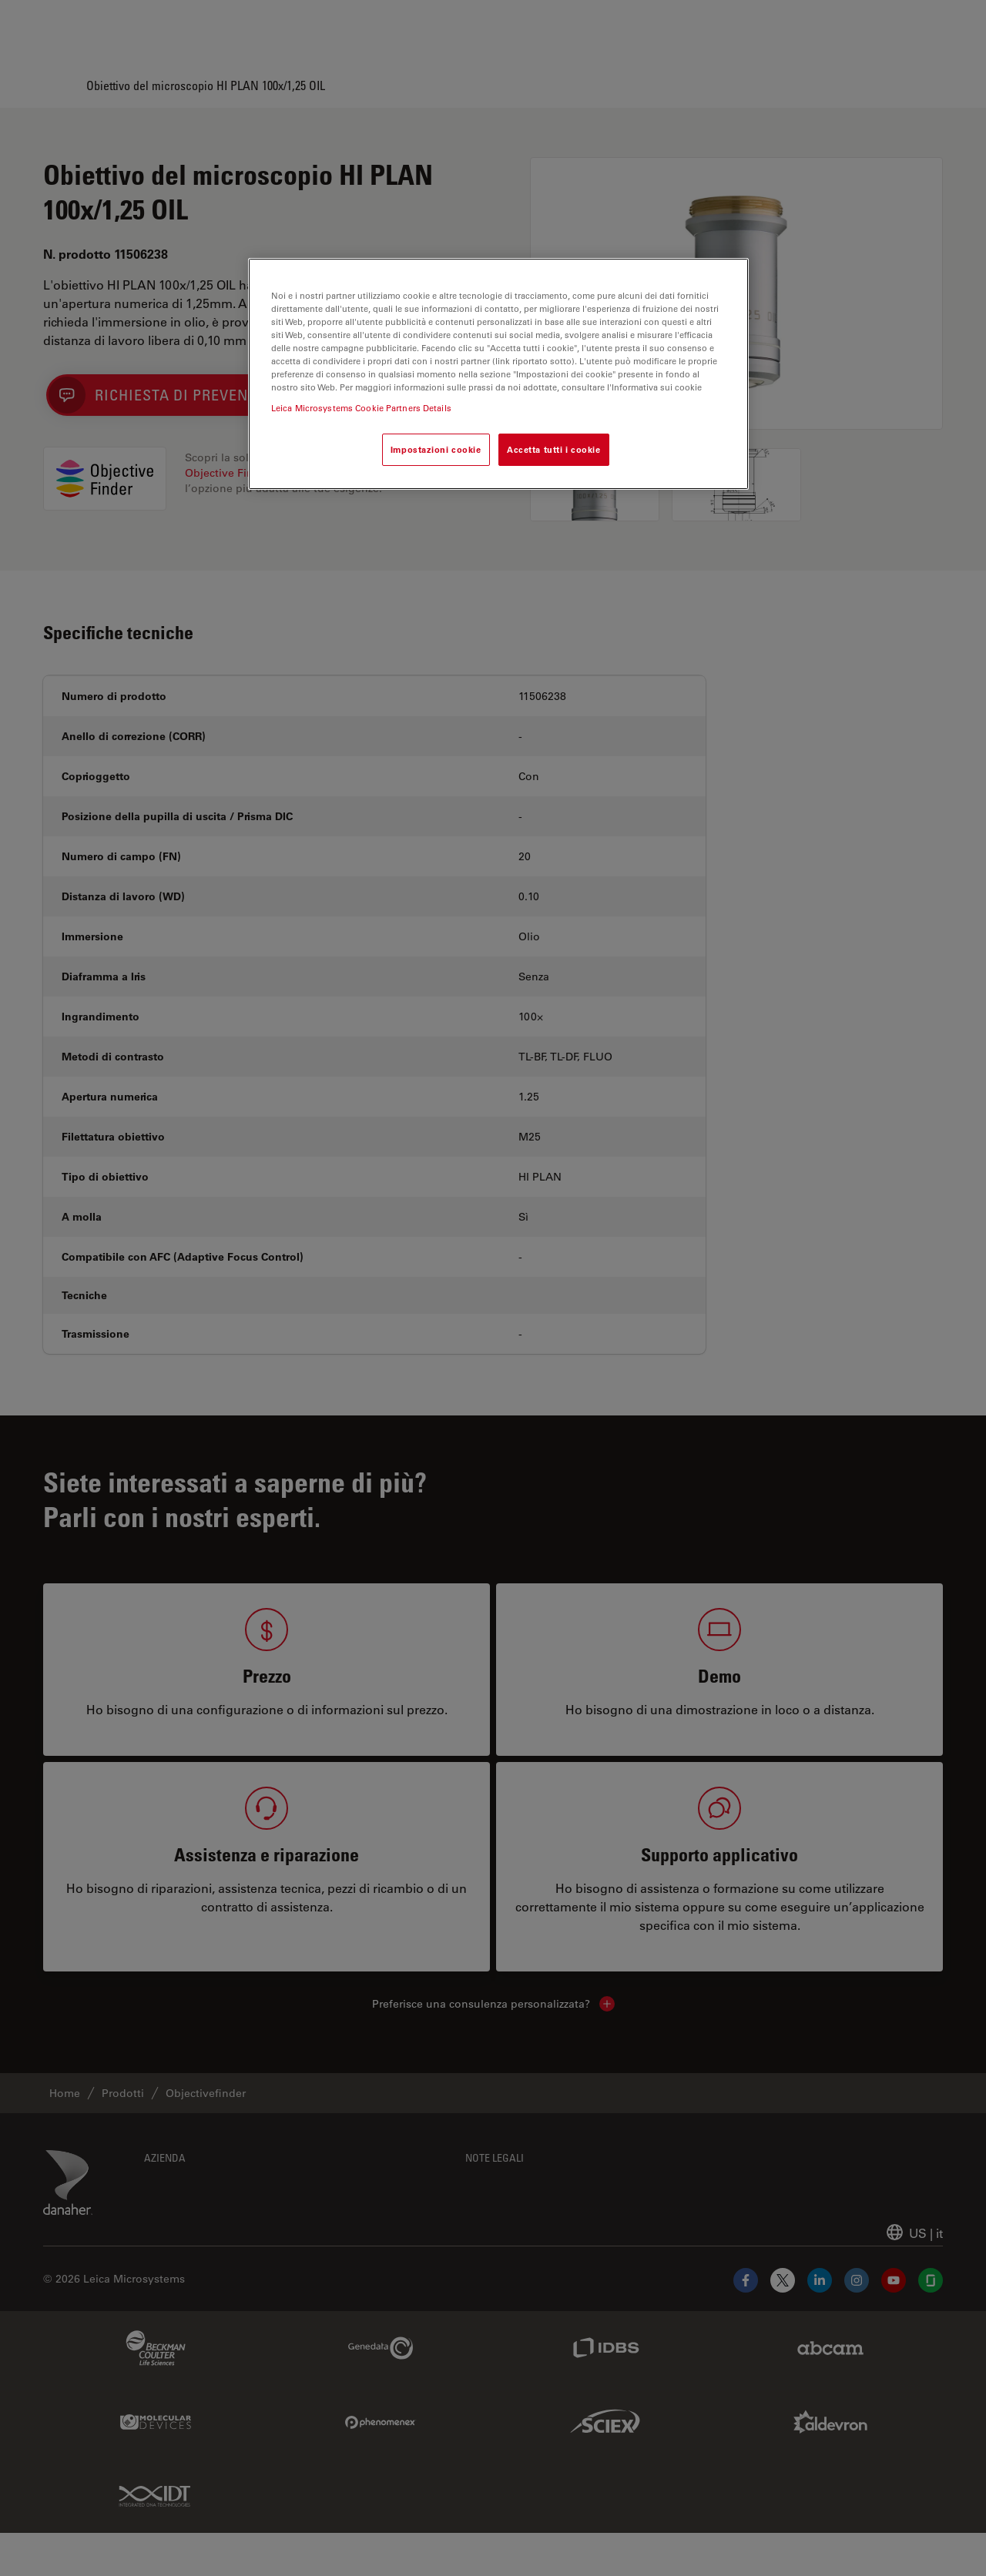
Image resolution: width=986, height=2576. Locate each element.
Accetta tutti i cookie (554, 449)
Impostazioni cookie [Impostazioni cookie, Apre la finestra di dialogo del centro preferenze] (436, 449)
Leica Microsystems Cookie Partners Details (361, 408)
